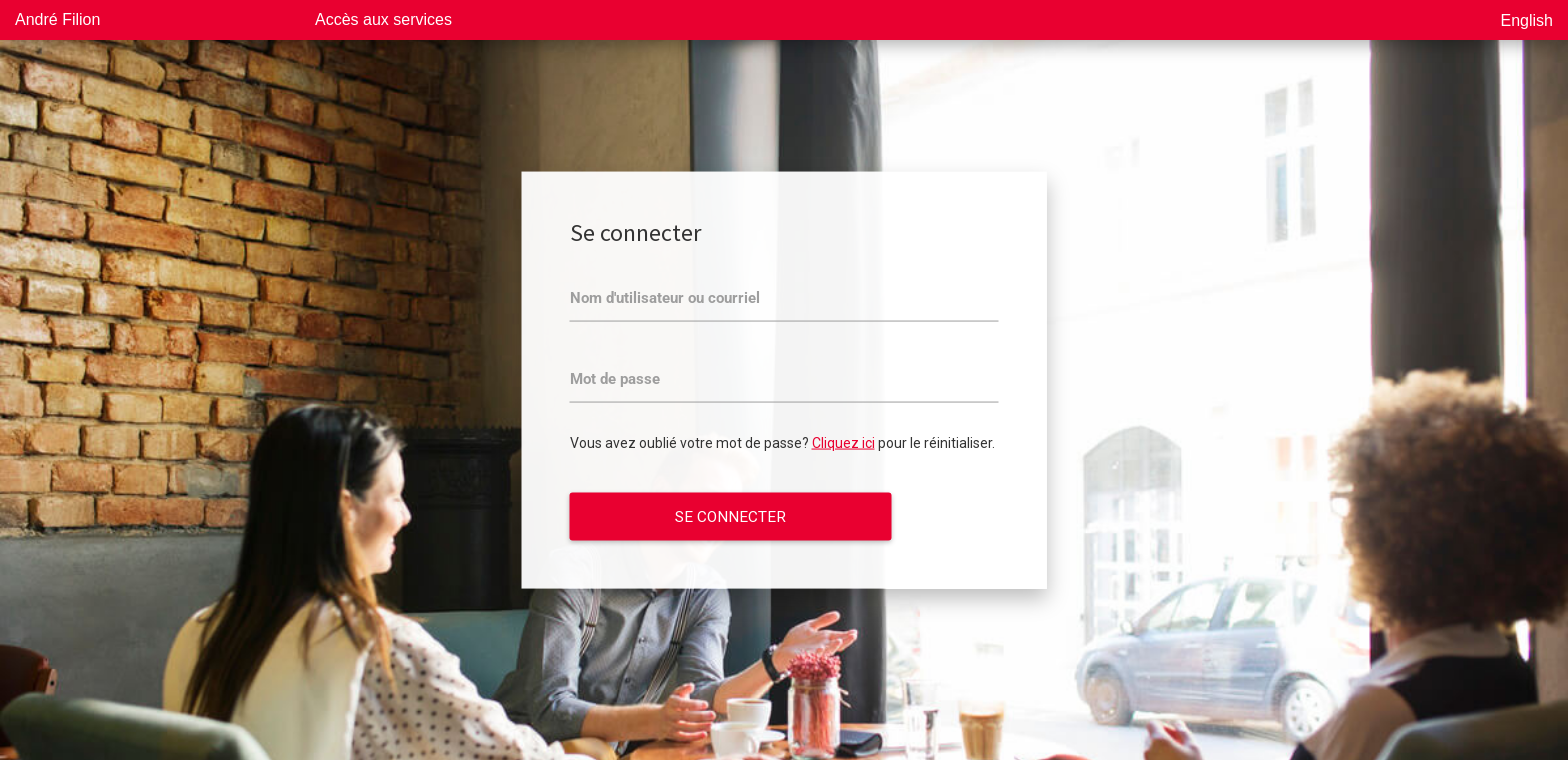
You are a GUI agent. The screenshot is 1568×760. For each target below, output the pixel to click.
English (1527, 20)
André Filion (57, 19)
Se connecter (730, 517)
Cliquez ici (843, 443)
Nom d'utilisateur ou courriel (665, 298)
